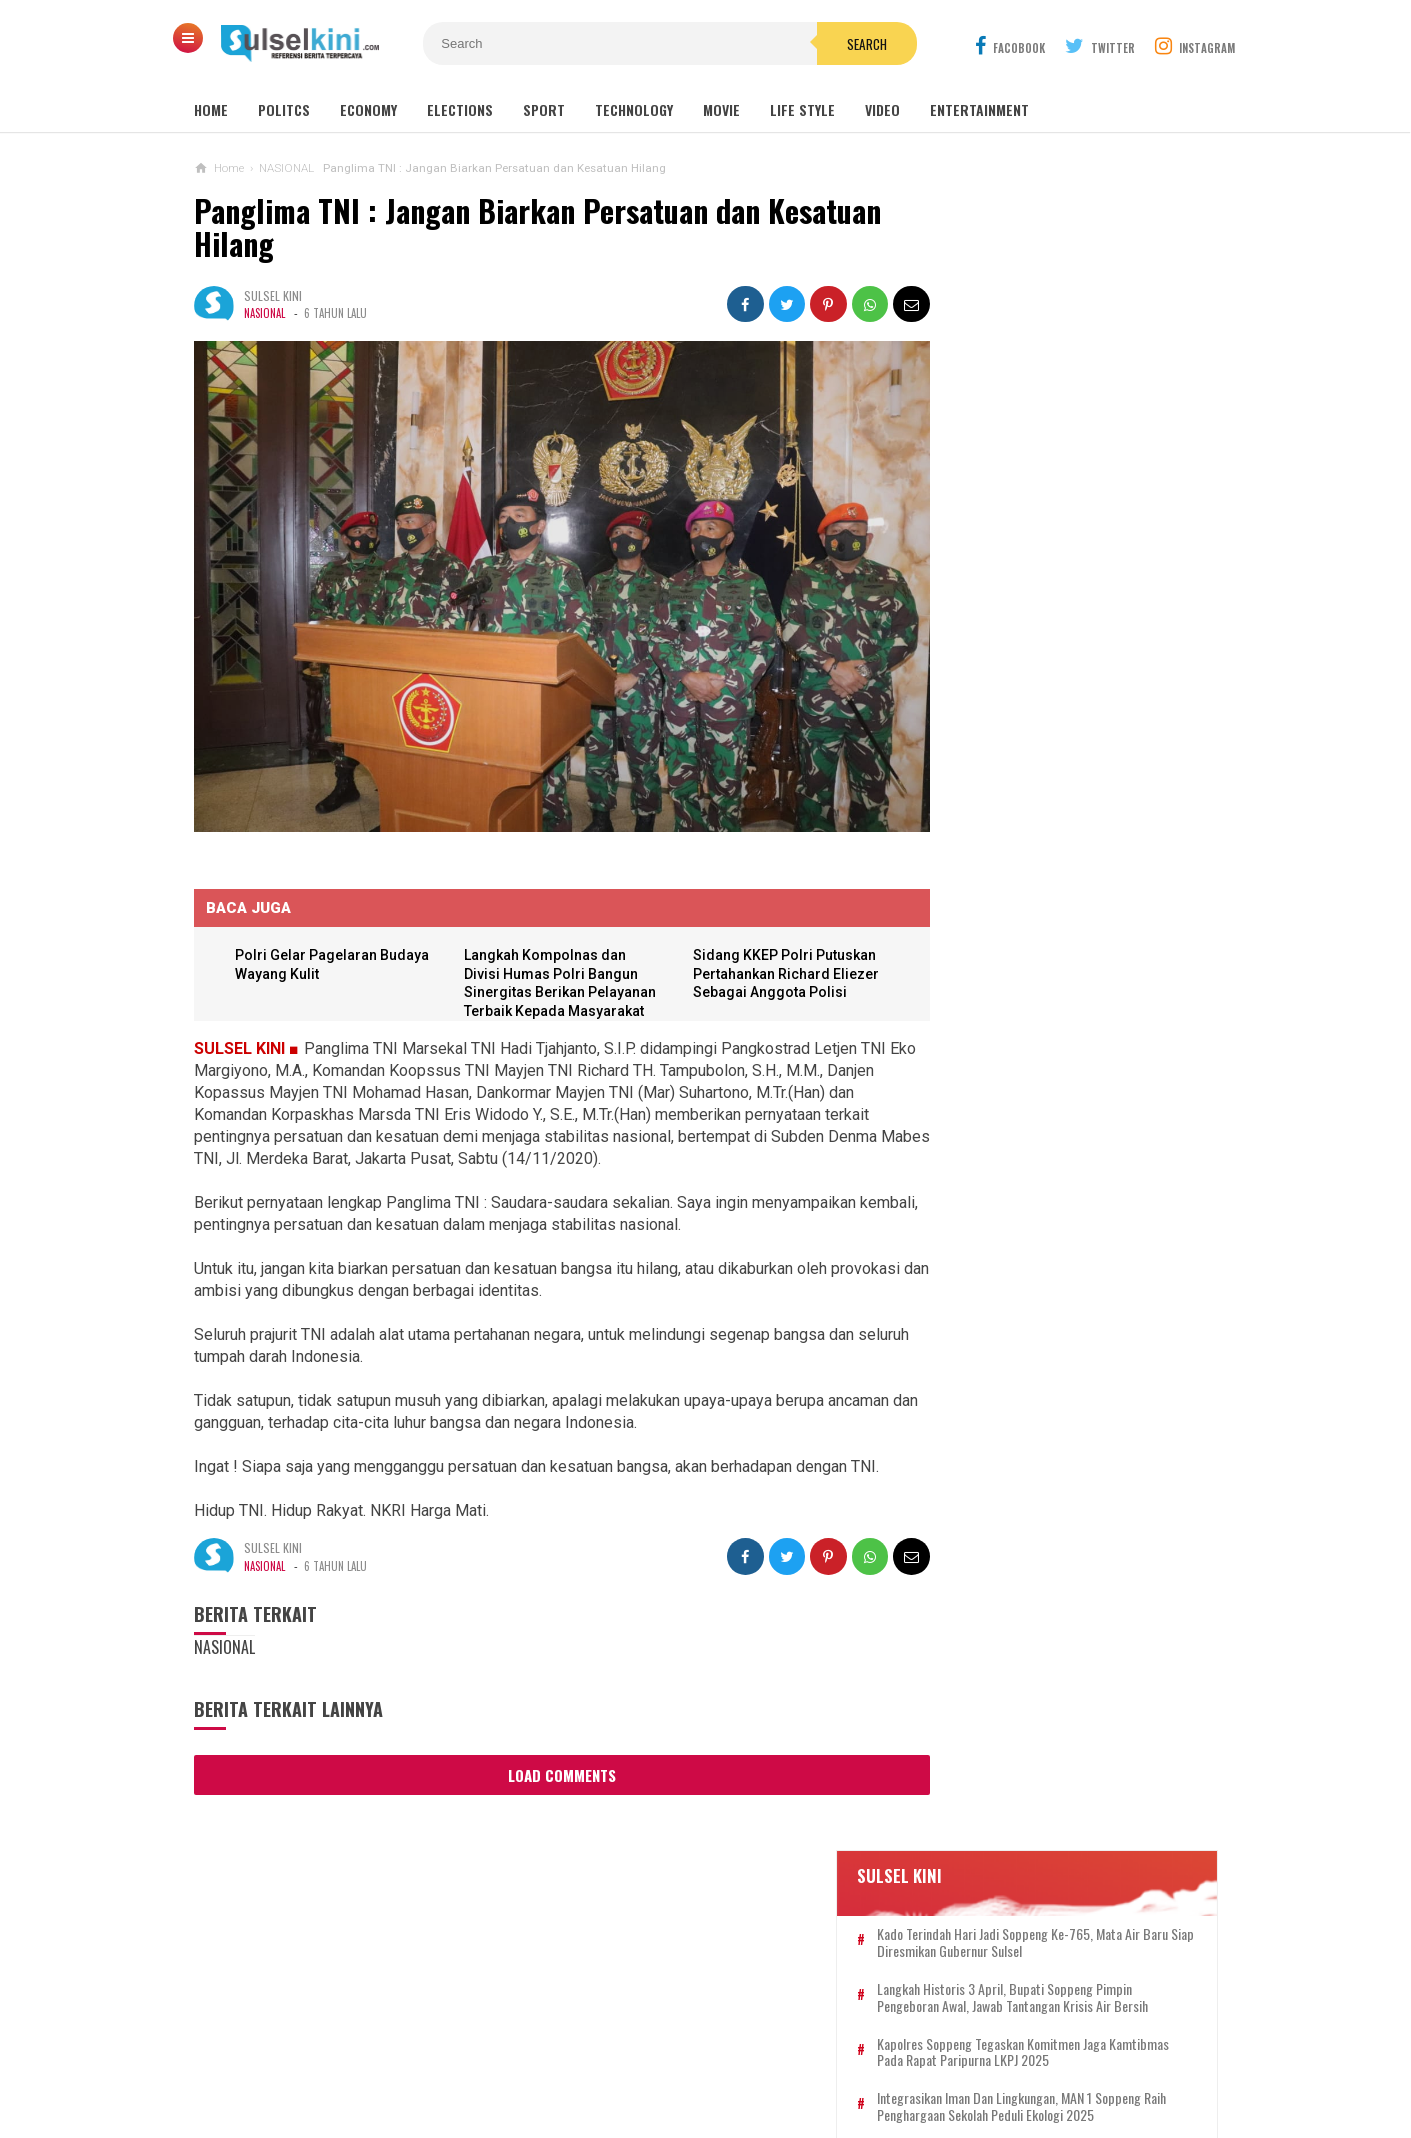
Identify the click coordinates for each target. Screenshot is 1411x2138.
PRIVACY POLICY (806, 2056)
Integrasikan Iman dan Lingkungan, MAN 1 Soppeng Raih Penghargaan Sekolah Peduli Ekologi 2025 (1069, 521)
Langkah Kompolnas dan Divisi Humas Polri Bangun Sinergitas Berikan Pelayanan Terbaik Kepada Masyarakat (544, 968)
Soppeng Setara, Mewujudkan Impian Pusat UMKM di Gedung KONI (1050, 1417)
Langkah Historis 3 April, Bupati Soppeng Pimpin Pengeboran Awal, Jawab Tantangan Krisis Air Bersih (1070, 395)
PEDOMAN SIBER (685, 2056)
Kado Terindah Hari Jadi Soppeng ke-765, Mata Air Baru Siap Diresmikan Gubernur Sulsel (1067, 323)
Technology (634, 109)
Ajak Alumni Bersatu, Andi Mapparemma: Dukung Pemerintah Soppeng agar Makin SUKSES (1065, 592)
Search (819, 44)
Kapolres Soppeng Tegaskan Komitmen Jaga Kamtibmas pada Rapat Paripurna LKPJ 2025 (1076, 458)
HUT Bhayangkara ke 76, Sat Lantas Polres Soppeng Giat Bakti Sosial (1051, 1592)
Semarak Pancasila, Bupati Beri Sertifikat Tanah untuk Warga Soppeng (1040, 1679)
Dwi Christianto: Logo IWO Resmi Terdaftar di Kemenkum (1042, 1145)
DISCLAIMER (914, 2056)
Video (882, 109)
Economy (368, 109)
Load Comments (544, 1751)
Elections (460, 109)
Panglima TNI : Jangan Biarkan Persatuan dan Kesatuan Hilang (537, 227)
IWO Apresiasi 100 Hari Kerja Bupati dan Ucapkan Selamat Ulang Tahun (1051, 1067)
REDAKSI (589, 2056)
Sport (544, 109)
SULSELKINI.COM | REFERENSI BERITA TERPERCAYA (700, 2088)
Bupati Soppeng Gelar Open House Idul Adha (1046, 1339)
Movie (721, 109)
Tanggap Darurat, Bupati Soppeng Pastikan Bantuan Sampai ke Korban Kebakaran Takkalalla (1053, 980)
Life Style (802, 109)
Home (211, 109)
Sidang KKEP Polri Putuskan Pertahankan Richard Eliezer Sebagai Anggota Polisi (769, 949)
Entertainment (979, 109)
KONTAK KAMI (502, 2056)
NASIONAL (264, 313)
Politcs (284, 109)
